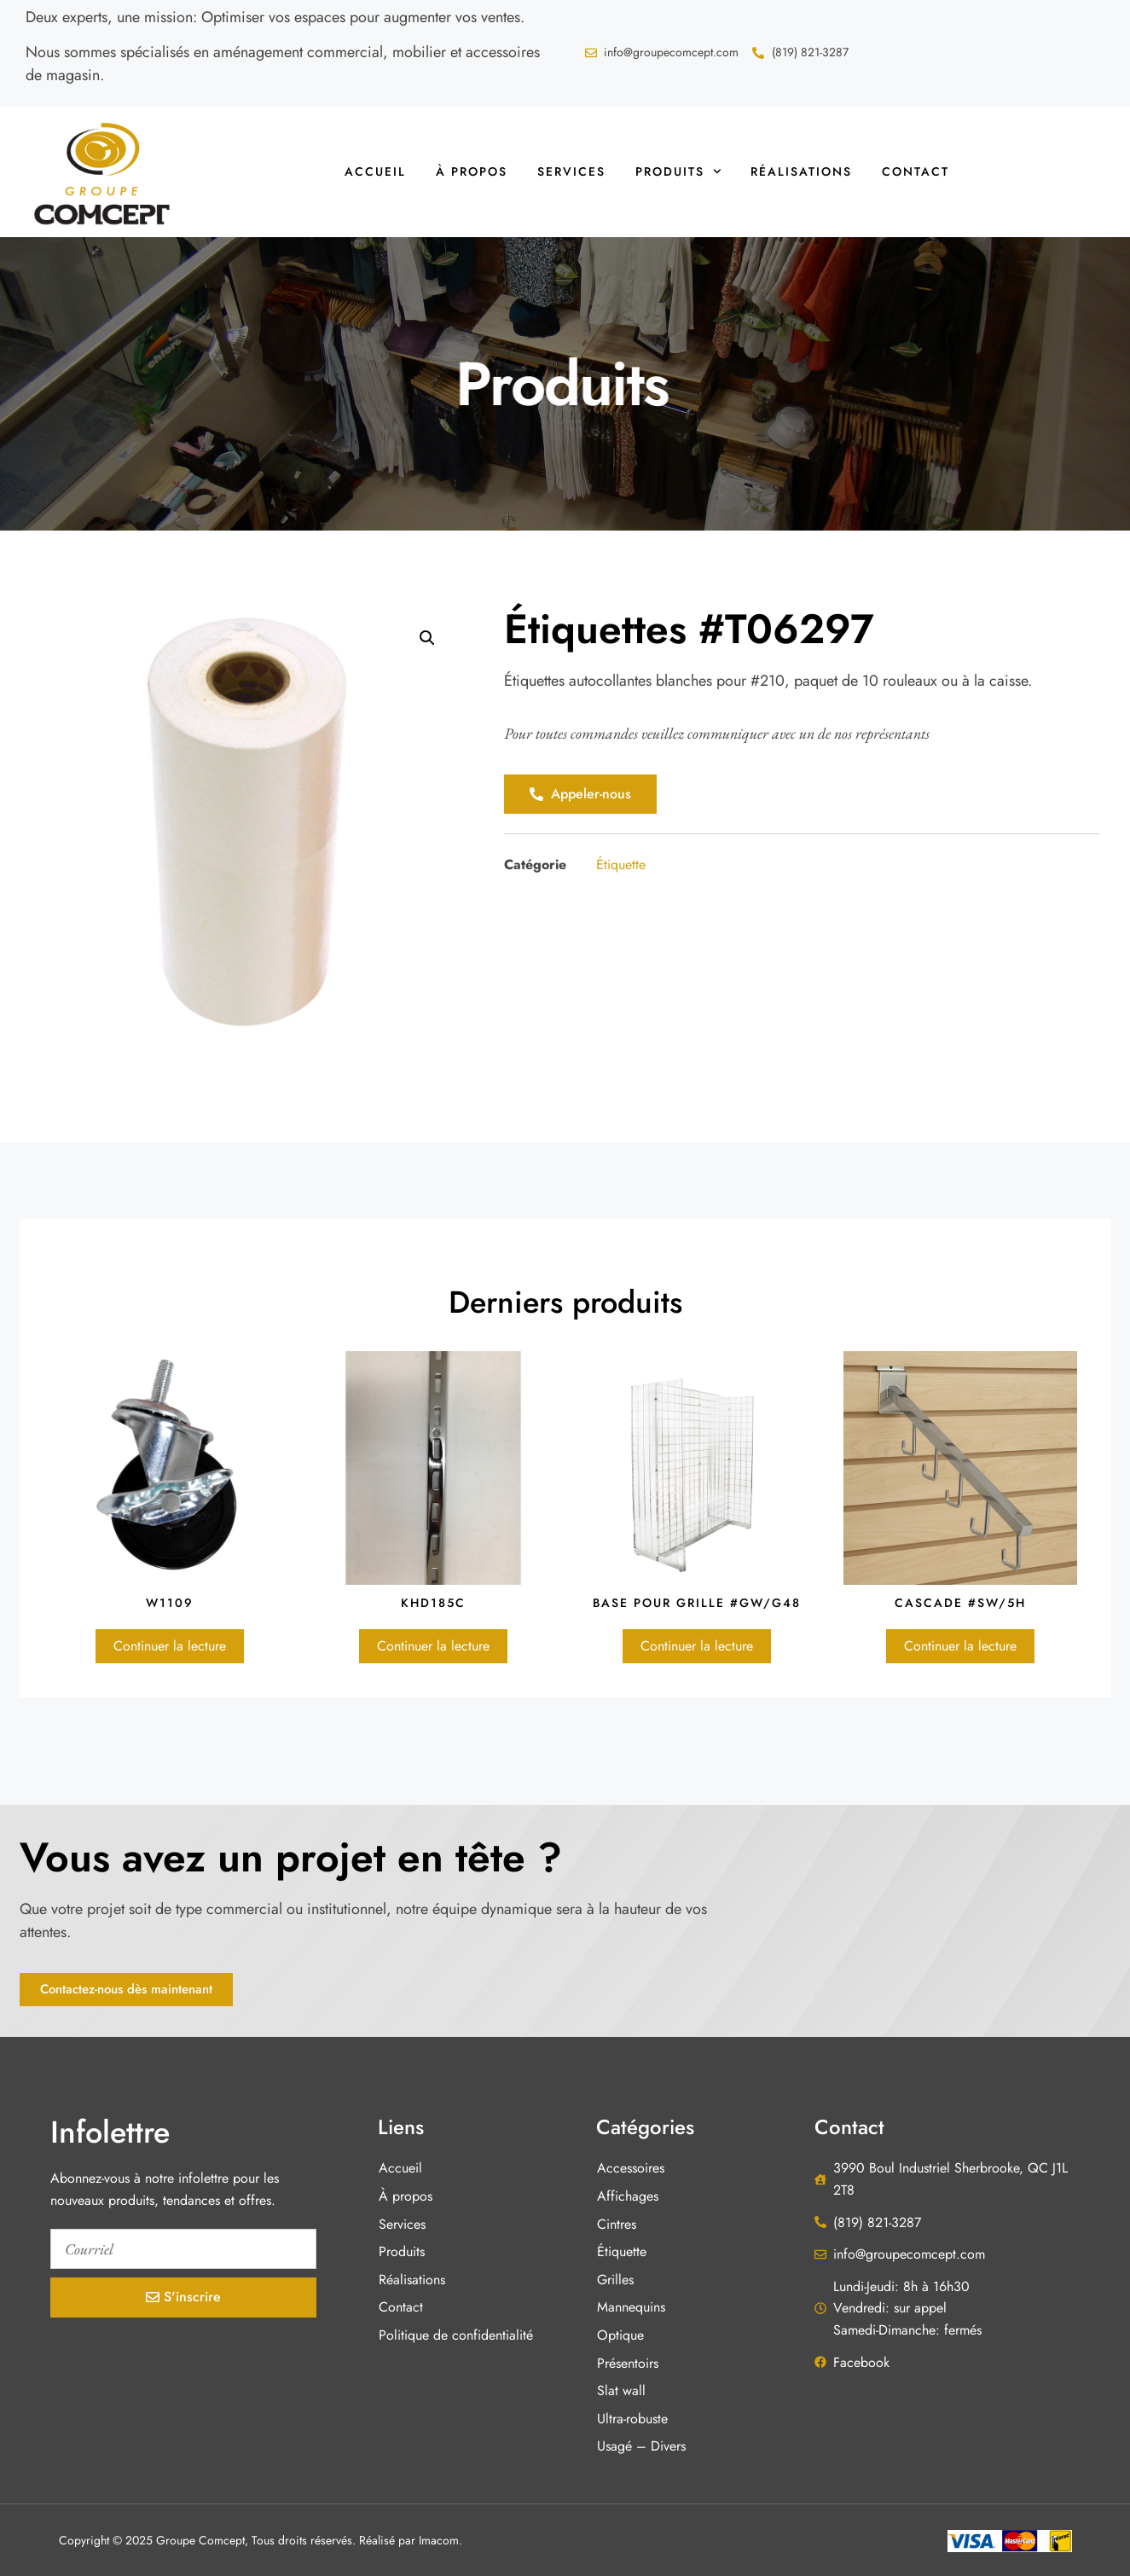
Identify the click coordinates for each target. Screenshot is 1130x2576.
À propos (471, 171)
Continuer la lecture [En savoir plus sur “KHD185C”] (433, 1646)
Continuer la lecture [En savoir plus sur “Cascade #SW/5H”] (960, 1646)
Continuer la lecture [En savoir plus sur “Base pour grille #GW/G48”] (696, 1646)
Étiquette (621, 864)
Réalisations (801, 171)
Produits (678, 171)
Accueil (375, 171)
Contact (915, 171)
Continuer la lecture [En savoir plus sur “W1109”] (169, 1646)
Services (571, 171)
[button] (427, 638)
